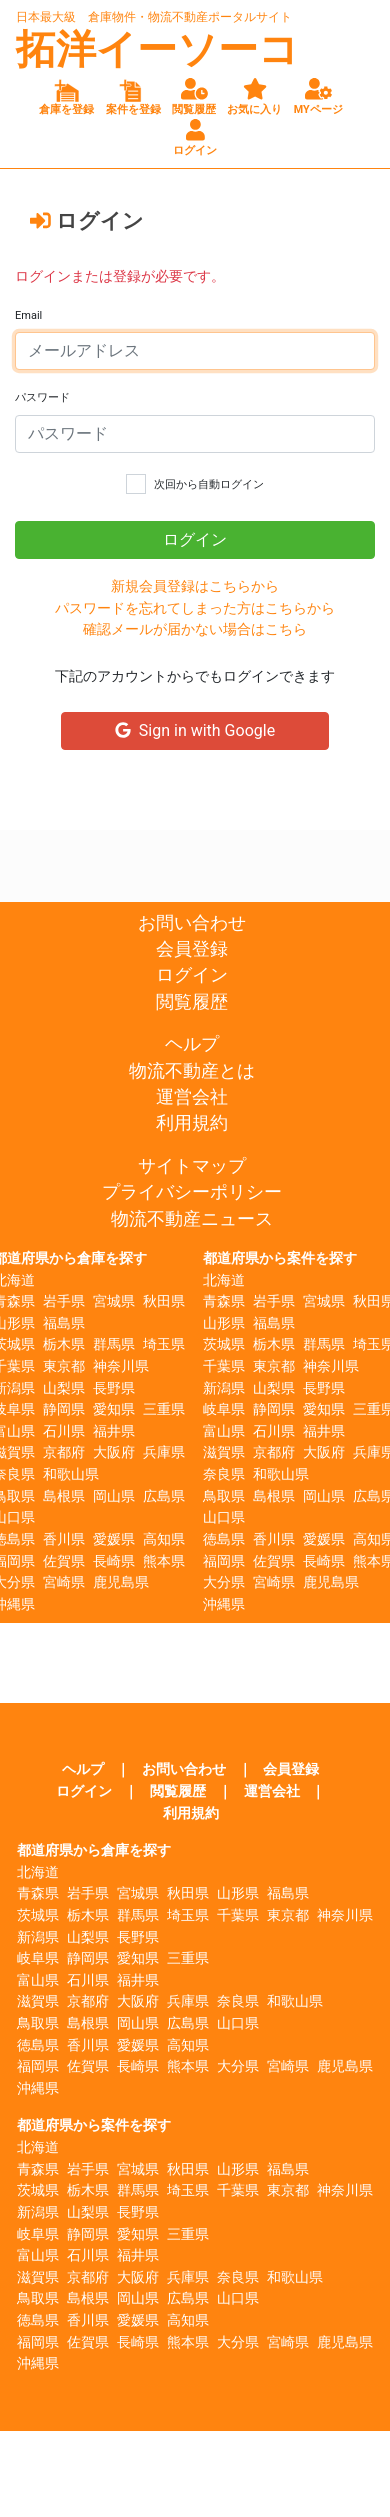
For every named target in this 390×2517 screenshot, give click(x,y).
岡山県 (114, 1496)
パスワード (42, 397)
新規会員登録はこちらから (195, 586)
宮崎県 (64, 1582)
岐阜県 (224, 1409)
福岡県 (224, 1561)
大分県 (224, 1582)
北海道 (224, 1280)
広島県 (164, 1496)
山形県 (224, 1323)
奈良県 (224, 1474)
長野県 (114, 1388)
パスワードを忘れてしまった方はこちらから (195, 608)
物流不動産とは (192, 1071)
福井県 (114, 1431)
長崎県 (114, 1561)
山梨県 (64, 1388)
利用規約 (192, 1123)
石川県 (64, 1431)
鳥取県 (224, 1496)
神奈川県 (121, 1366)
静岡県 (64, 1409)
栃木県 (64, 1344)
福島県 (64, 1323)
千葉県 (224, 1366)
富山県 (224, 1431)
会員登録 (192, 949)
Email (28, 315)
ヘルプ (192, 1044)
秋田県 (164, 1301)
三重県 (164, 1409)
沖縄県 (224, 1604)
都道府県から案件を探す (280, 1258)
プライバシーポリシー (192, 1192)
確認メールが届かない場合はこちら (195, 629)
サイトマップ (192, 1166)
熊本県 (164, 1561)
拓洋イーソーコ (157, 49)
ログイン (192, 975)
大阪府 (114, 1452)
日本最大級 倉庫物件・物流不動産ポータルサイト (154, 17)
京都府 (64, 1452)
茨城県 (224, 1344)
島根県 (64, 1496)
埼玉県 (164, 1344)
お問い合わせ (192, 923)
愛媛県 (114, 1539)
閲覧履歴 (192, 1002)
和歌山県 (71, 1474)
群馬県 (114, 1344)
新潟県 (224, 1388)
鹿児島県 (121, 1582)
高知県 (164, 1539)
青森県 (224, 1301)
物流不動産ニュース (192, 1219)
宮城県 (114, 1301)
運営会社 (192, 1097)
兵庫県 (164, 1452)
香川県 (64, 1539)
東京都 (64, 1366)
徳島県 (224, 1539)
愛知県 (114, 1409)
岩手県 (64, 1301)
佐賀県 (64, 1561)
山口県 (224, 1517)
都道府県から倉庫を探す (94, 1850)
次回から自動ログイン (209, 484)
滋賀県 (224, 1452)
